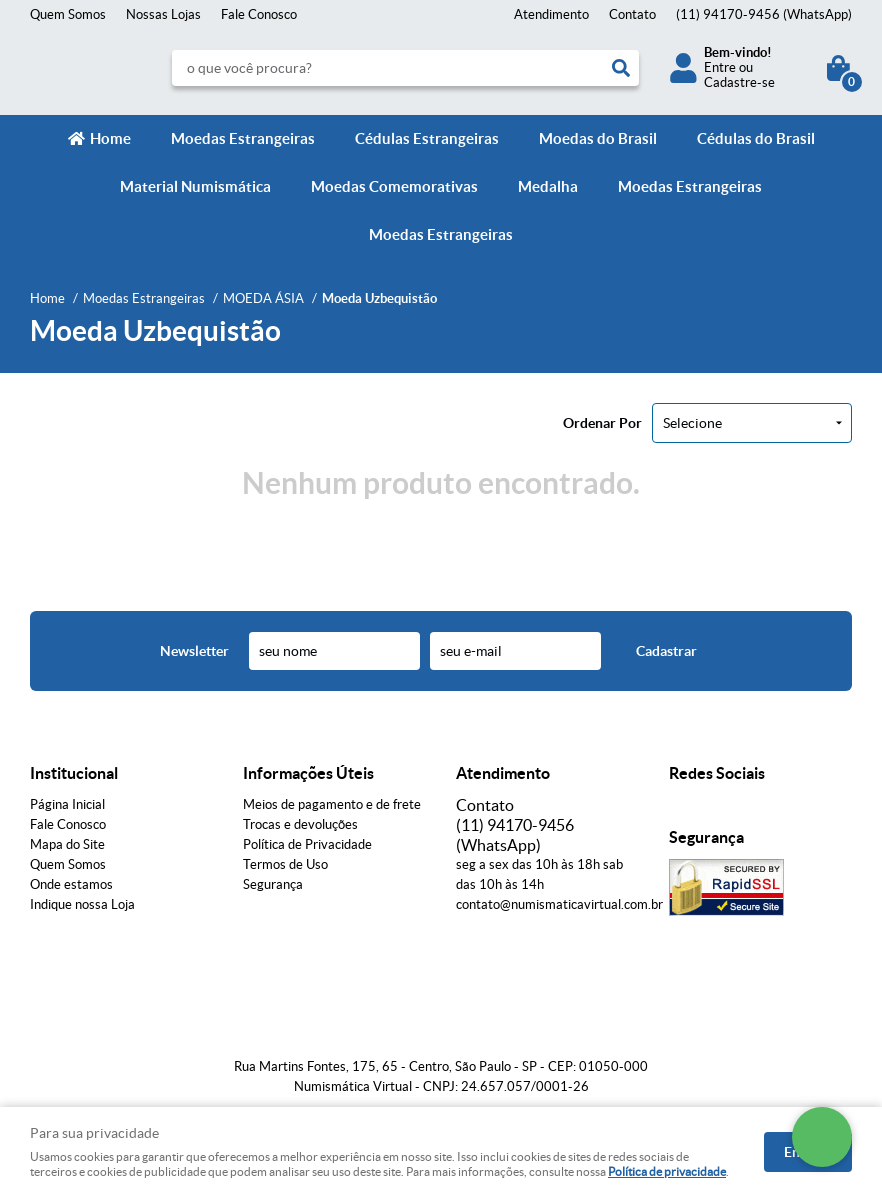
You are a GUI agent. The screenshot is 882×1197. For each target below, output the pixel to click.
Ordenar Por (602, 423)
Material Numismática (195, 186)
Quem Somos (68, 14)
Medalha (548, 186)
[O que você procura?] (621, 68)
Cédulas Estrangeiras (427, 138)
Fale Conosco (259, 14)
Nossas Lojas (163, 14)
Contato (632, 14)
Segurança (273, 884)
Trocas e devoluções (300, 824)
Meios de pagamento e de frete (332, 804)
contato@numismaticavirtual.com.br (559, 904)
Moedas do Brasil (598, 138)
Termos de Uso (285, 864)
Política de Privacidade (307, 844)
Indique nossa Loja (82, 904)
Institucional (74, 773)
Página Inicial (67, 804)
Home (110, 138)
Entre (720, 67)
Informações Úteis (308, 773)
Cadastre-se (739, 82)
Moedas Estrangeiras (243, 138)
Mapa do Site (67, 844)
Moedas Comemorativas (394, 186)
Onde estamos (71, 884)
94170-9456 (764, 14)
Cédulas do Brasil (756, 138)
